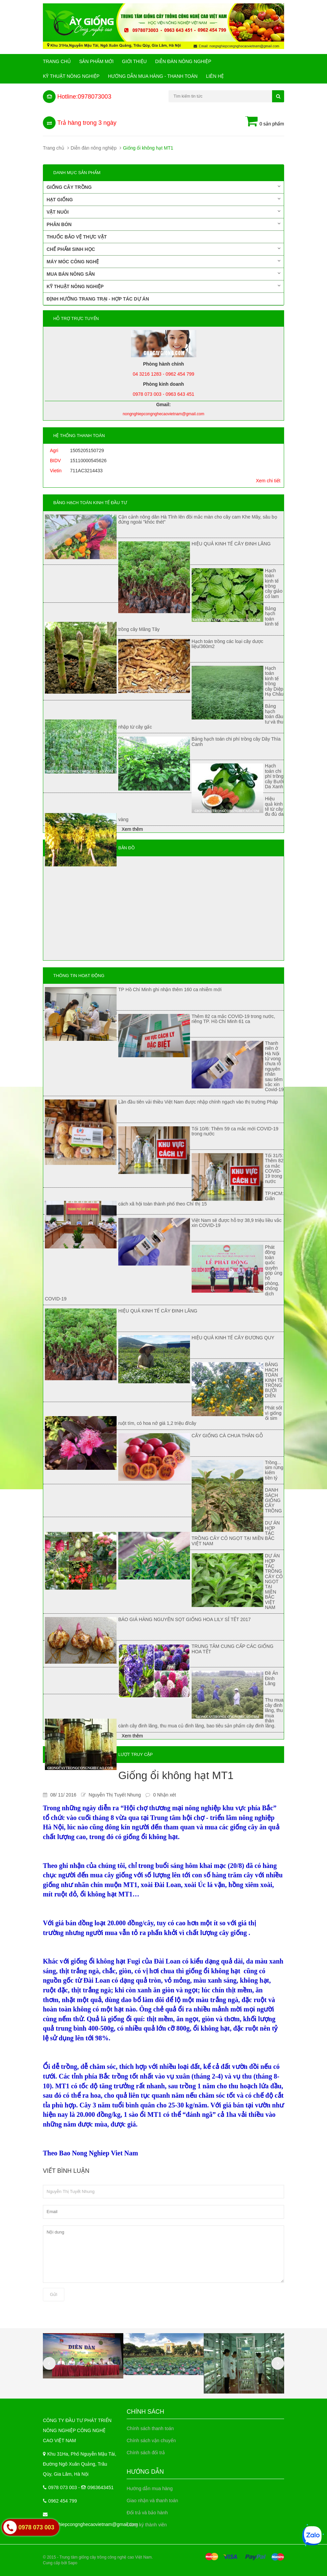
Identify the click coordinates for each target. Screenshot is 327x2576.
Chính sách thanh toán (150, 2428)
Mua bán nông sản (163, 274)
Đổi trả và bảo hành (147, 2512)
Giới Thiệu (134, 61)
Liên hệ (215, 76)
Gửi (53, 2294)
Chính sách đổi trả (146, 2452)
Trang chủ (57, 61)
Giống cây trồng (163, 187)
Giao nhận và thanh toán (152, 2500)
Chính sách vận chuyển (151, 2440)
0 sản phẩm (264, 121)
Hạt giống (163, 199)
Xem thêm (132, 829)
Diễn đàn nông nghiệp (183, 61)
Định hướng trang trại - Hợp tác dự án (98, 299)
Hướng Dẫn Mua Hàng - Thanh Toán (152, 76)
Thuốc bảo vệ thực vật (77, 236)
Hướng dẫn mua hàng (150, 2488)
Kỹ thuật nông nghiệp (71, 76)
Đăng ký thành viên (147, 2524)
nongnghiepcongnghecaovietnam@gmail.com (90, 2524)
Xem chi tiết (268, 480)
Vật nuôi (163, 212)
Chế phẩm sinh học (163, 249)
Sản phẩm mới (96, 61)
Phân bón (163, 224)
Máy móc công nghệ (163, 261)
